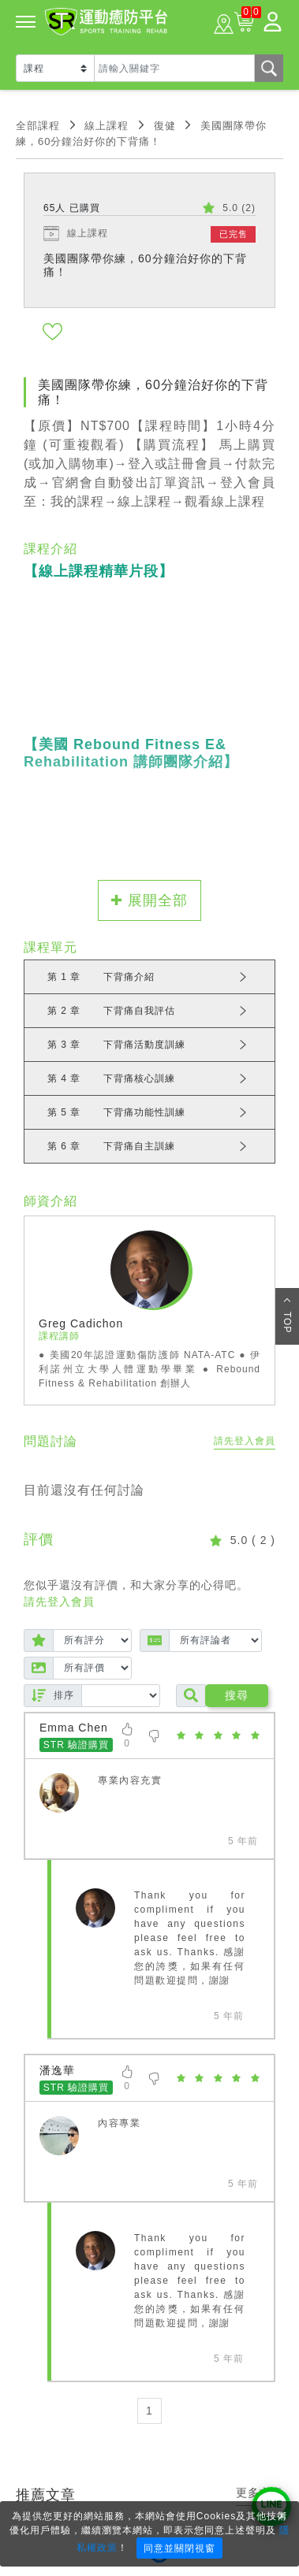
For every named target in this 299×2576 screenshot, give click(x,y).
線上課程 (106, 126)
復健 (165, 126)
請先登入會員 (244, 1440)
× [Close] (282, 2515)
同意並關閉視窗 (179, 2548)
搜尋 (237, 1695)
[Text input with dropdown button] (174, 68)
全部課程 (38, 126)
